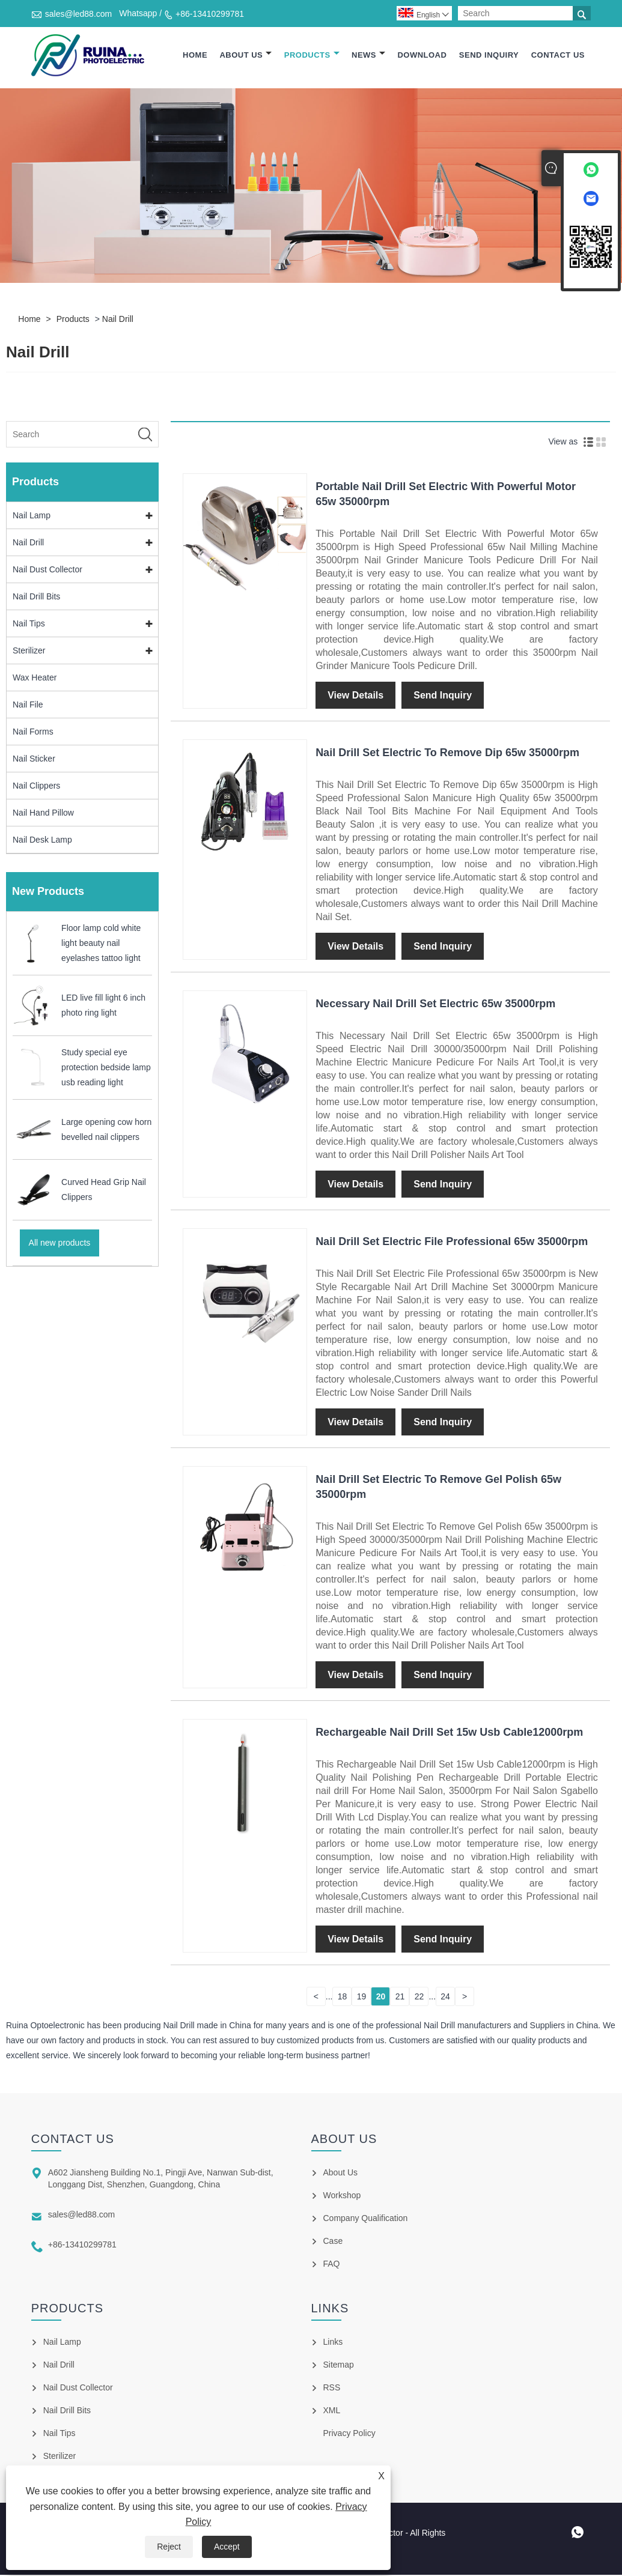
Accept (227, 2546)
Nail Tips (29, 625)
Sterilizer (29, 652)
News (368, 55)
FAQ (331, 2265)
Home (195, 55)
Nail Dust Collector (47, 571)
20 (381, 1997)
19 (362, 1997)
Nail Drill (117, 320)
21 (400, 1997)
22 (419, 1997)
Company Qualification (365, 2219)
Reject (169, 2546)
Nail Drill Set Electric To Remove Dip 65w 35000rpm (447, 754)
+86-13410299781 (209, 14)
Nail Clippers (36, 787)
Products (312, 55)
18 (342, 1997)
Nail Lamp (31, 517)
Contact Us (558, 55)
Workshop (342, 2196)
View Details (355, 696)
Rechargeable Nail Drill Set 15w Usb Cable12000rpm (449, 1733)
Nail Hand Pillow (43, 814)
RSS (332, 2388)
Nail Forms (33, 733)
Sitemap (338, 2366)
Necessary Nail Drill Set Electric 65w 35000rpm (435, 1005)
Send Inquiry (489, 55)
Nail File (28, 706)
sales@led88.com (78, 14)
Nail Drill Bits (36, 598)
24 (445, 1997)
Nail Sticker (34, 760)
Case (333, 2242)
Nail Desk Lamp (42, 841)
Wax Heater (34, 679)
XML (332, 2411)
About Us (245, 55)
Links (333, 2343)
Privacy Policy (349, 2434)
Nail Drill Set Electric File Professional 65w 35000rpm (452, 1243)
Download (422, 55)
